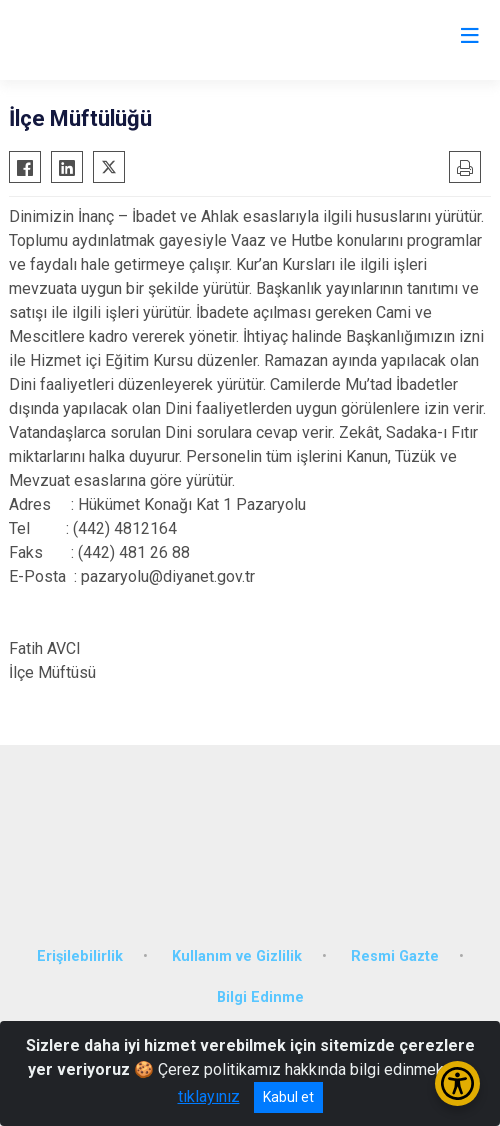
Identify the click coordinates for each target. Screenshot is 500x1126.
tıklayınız (209, 1096)
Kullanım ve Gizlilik (237, 956)
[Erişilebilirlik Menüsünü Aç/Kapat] (457, 1083)
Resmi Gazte (395, 956)
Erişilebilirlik (80, 956)
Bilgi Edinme (260, 997)
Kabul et (288, 1097)
